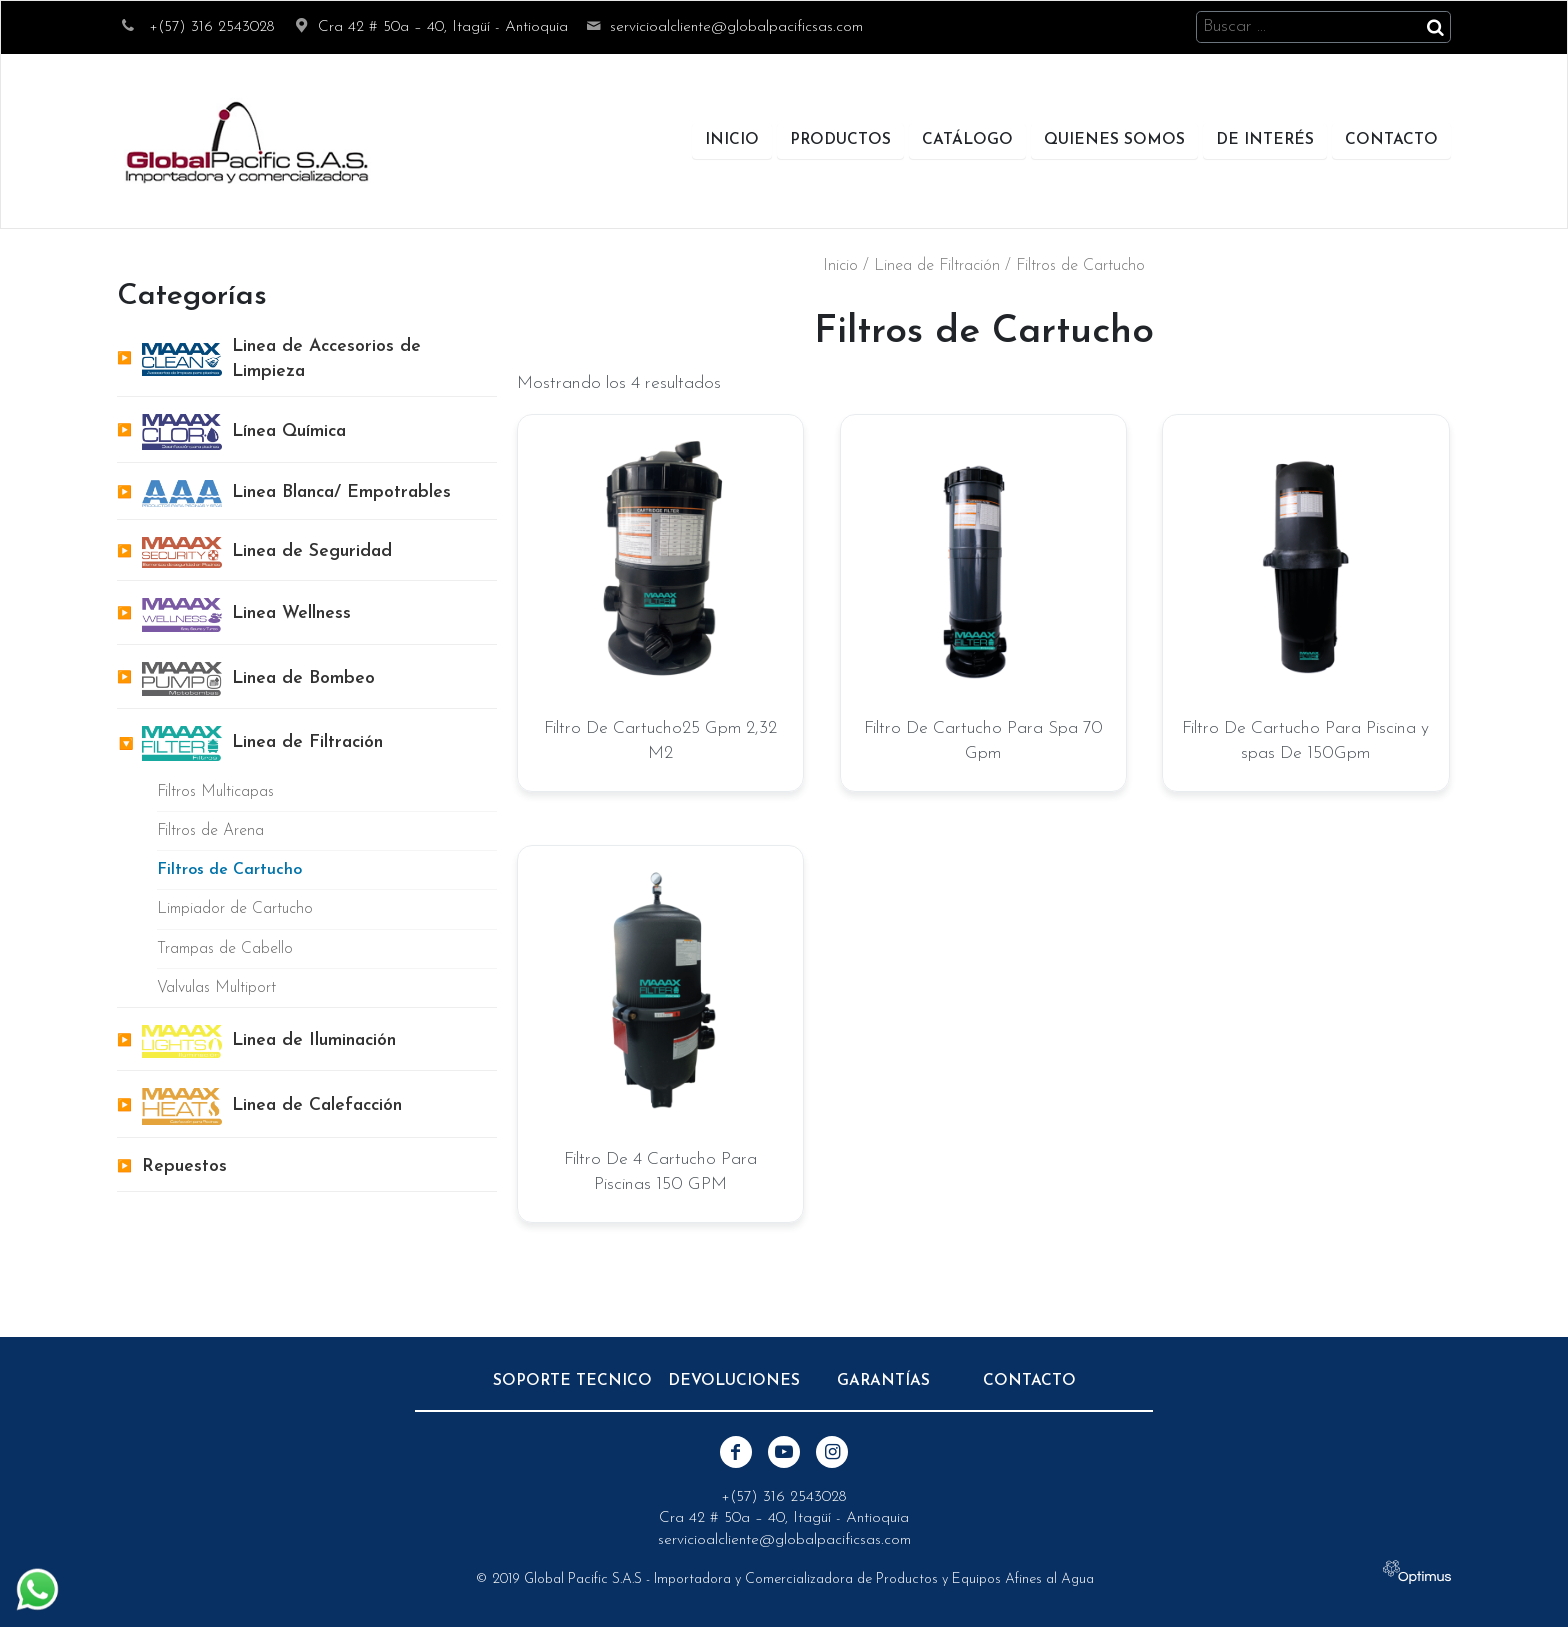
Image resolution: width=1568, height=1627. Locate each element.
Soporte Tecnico (572, 1381)
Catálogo (967, 140)
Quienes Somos (1114, 140)
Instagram (832, 1452)
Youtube (784, 1452)
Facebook (736, 1452)
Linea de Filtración (937, 266)
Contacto (1391, 140)
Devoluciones (734, 1381)
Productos (840, 140)
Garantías (883, 1381)
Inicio (732, 140)
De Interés (1265, 140)
